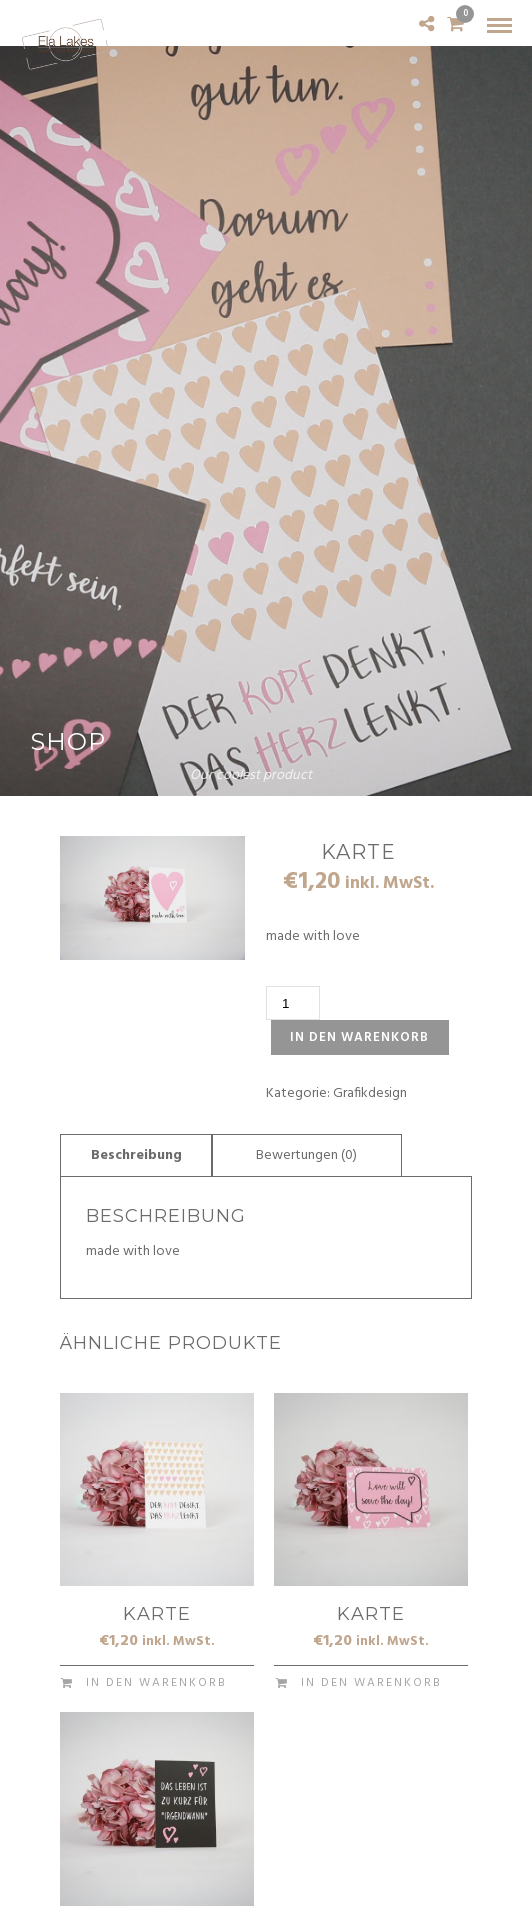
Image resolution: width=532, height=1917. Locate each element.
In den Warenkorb (359, 1037)
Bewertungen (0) (306, 1155)
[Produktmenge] (293, 1003)
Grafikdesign (370, 1093)
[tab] (136, 1155)
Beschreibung (136, 1155)
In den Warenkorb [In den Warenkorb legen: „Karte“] (156, 1683)
